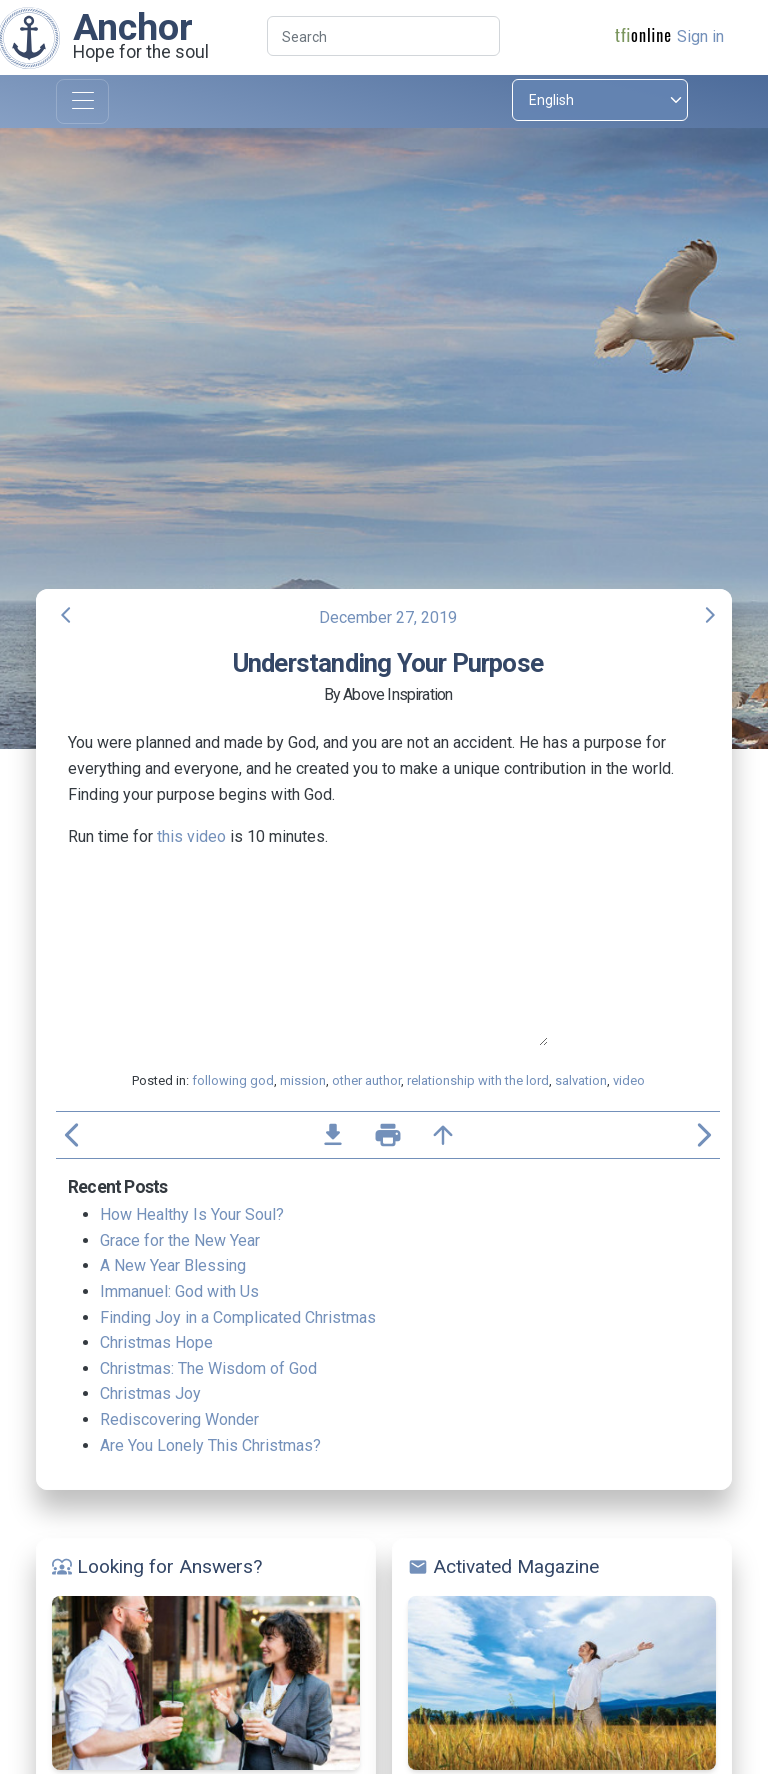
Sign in (700, 36)
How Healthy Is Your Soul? (192, 1214)
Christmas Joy (150, 1393)
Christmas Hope (156, 1342)
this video (191, 836)
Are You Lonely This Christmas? (210, 1445)
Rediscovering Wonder (179, 1419)
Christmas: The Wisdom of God (208, 1368)
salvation (581, 1080)
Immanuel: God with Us (179, 1291)
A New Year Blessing (173, 1265)
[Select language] (600, 100)
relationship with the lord (478, 1080)
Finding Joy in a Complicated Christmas (238, 1317)
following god (233, 1080)
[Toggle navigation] (82, 101)
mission (303, 1080)
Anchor (133, 27)
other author (366, 1080)
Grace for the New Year (180, 1240)
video (629, 1080)
